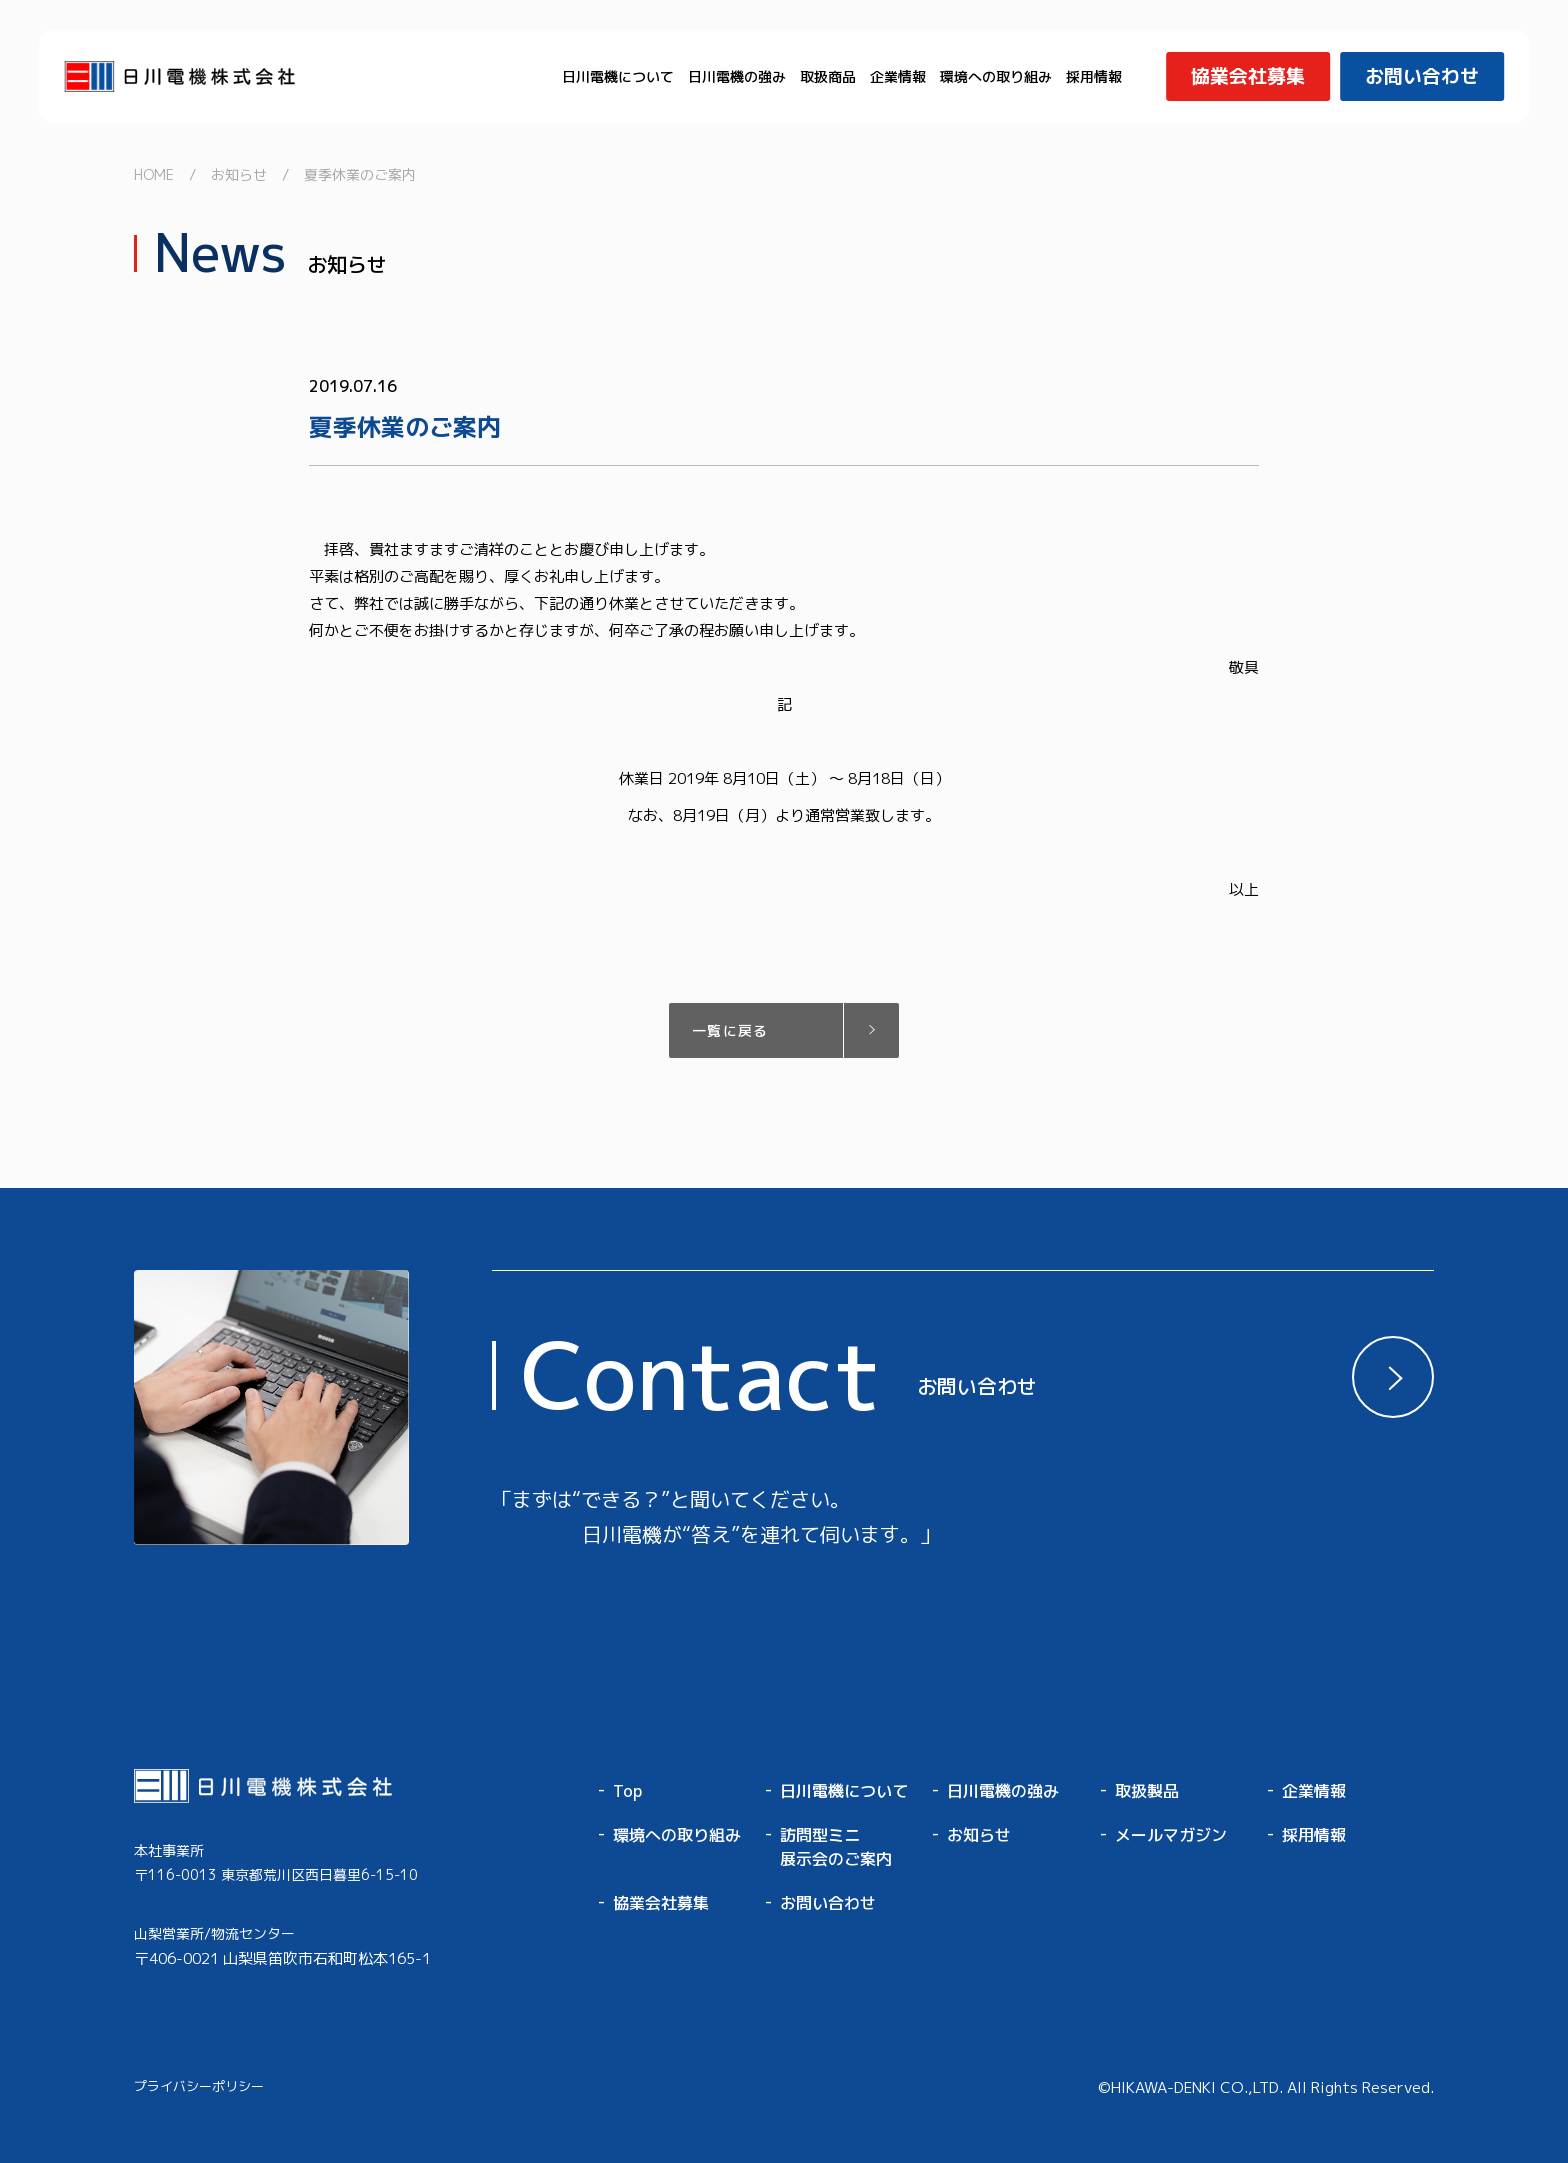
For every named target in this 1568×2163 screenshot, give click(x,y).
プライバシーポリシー (199, 2086)
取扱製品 (1147, 1791)
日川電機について (618, 76)
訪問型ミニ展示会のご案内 (836, 1847)
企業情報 (898, 76)
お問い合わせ (828, 1903)
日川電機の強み (737, 76)
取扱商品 (828, 76)
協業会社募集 (661, 1903)
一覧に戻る (730, 1030)
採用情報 (1094, 76)
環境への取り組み (996, 76)
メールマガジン (1171, 1835)
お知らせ (979, 1835)
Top (627, 1791)
